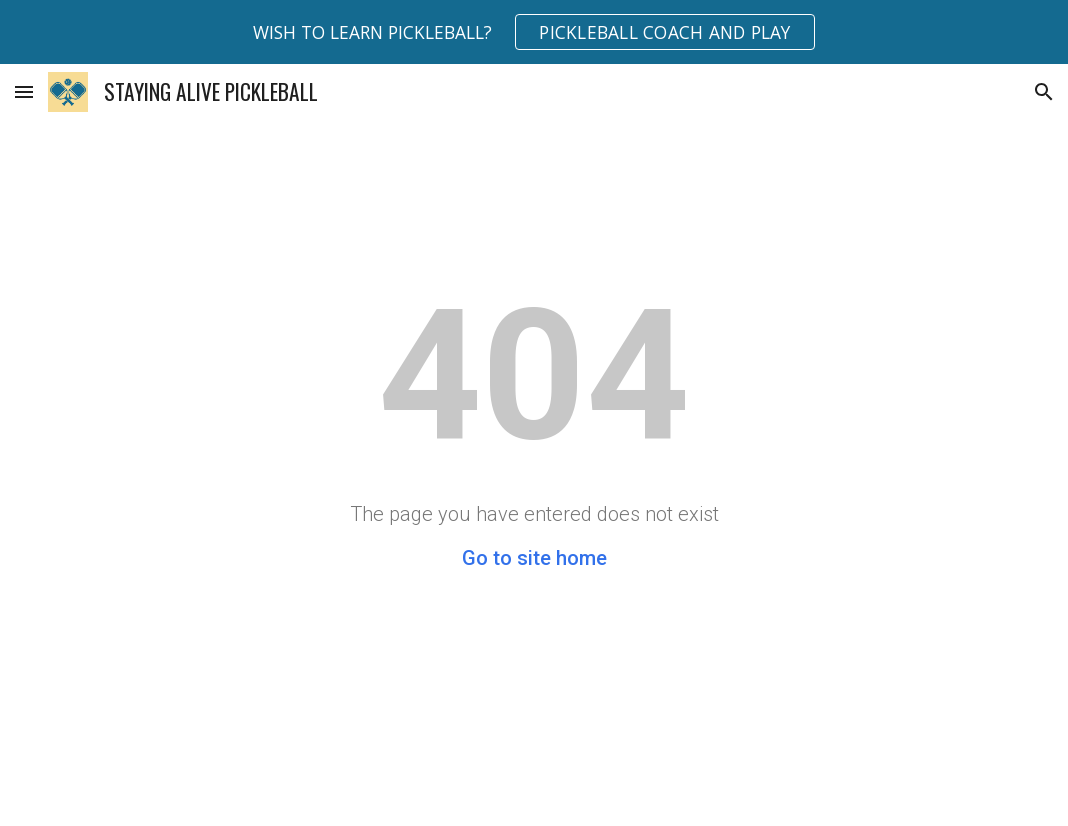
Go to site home (534, 558)
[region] (534, 32)
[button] (24, 91)
